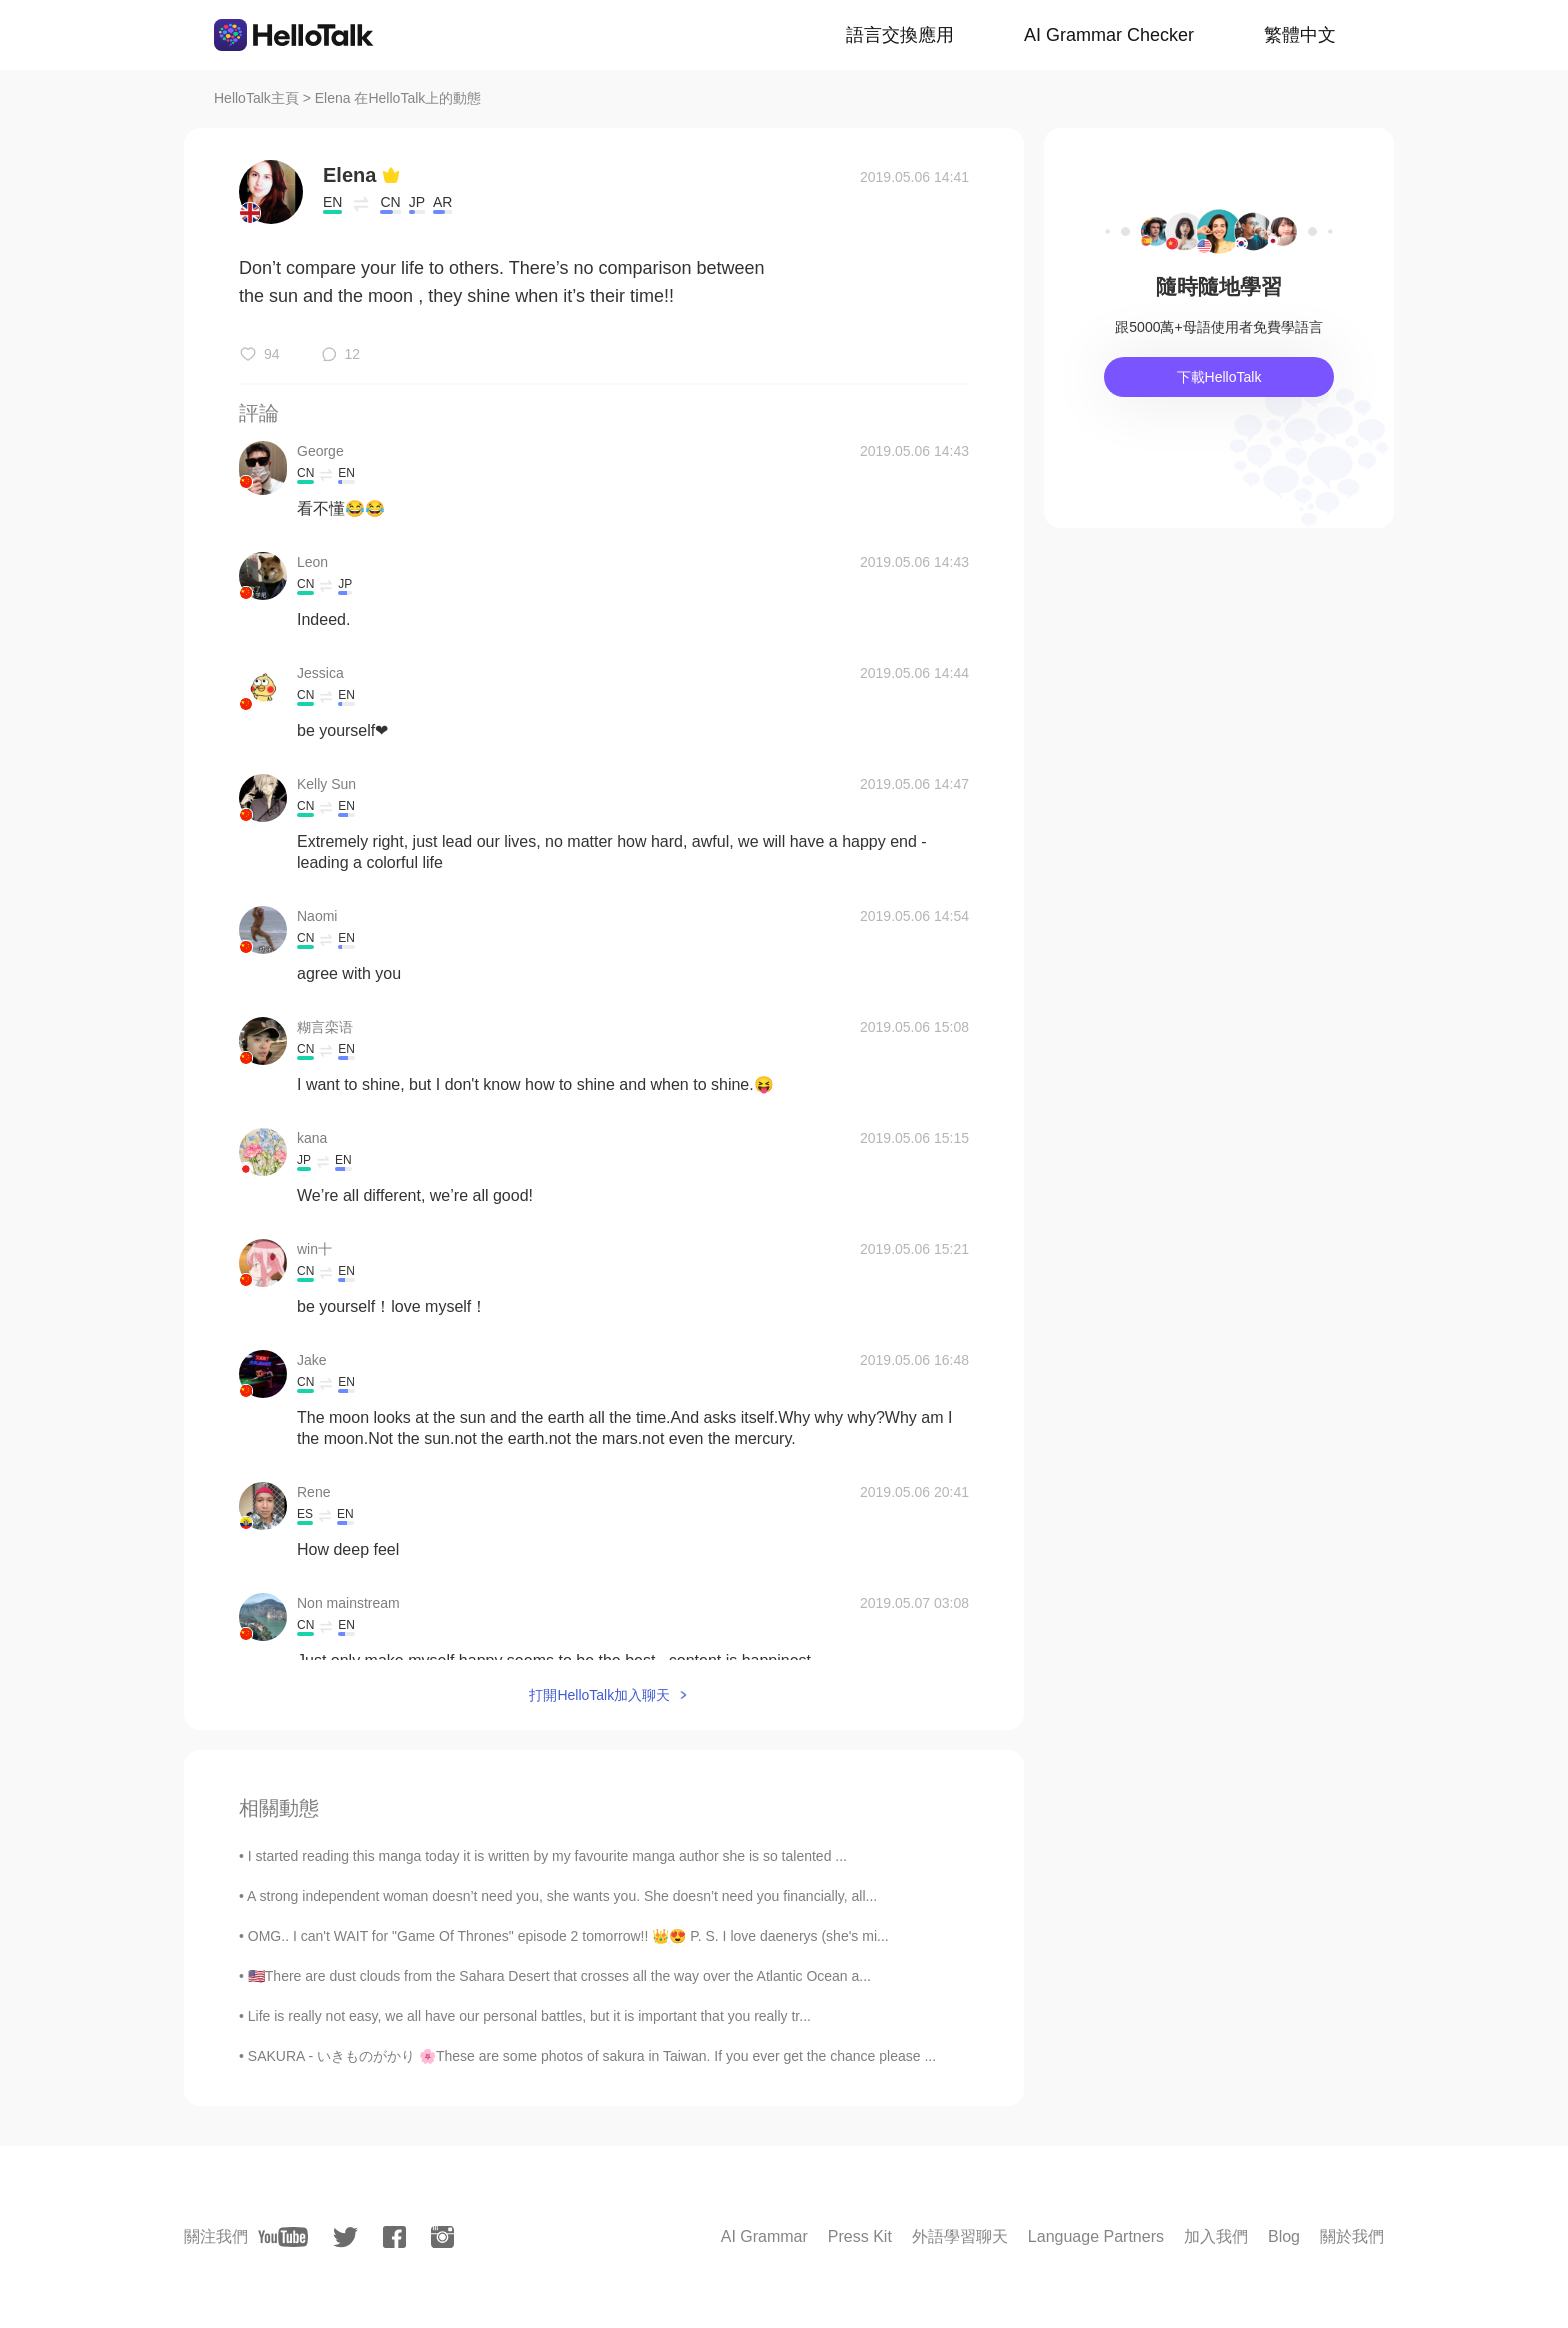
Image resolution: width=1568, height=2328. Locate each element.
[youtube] (283, 2237)
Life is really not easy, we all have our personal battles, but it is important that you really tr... (529, 2016)
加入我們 (1216, 2236)
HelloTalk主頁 (256, 98)
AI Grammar (764, 2236)
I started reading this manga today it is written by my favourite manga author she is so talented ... (547, 1856)
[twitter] (345, 2237)
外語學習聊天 (960, 2236)
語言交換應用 (900, 35)
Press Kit (860, 2236)
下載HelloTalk (1219, 377)
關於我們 (1352, 2236)
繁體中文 (1300, 35)
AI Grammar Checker (1109, 35)
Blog (1284, 2236)
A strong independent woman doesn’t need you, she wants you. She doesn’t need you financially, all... (562, 1896)
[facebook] (394, 2237)
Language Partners (1096, 2236)
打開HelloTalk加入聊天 (599, 1695)
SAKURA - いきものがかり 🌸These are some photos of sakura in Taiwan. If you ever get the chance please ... (592, 2056)
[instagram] (442, 2237)
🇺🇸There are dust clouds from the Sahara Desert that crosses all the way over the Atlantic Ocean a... (559, 1976)
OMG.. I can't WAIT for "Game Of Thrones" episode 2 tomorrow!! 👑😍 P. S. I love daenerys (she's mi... (568, 1936)
